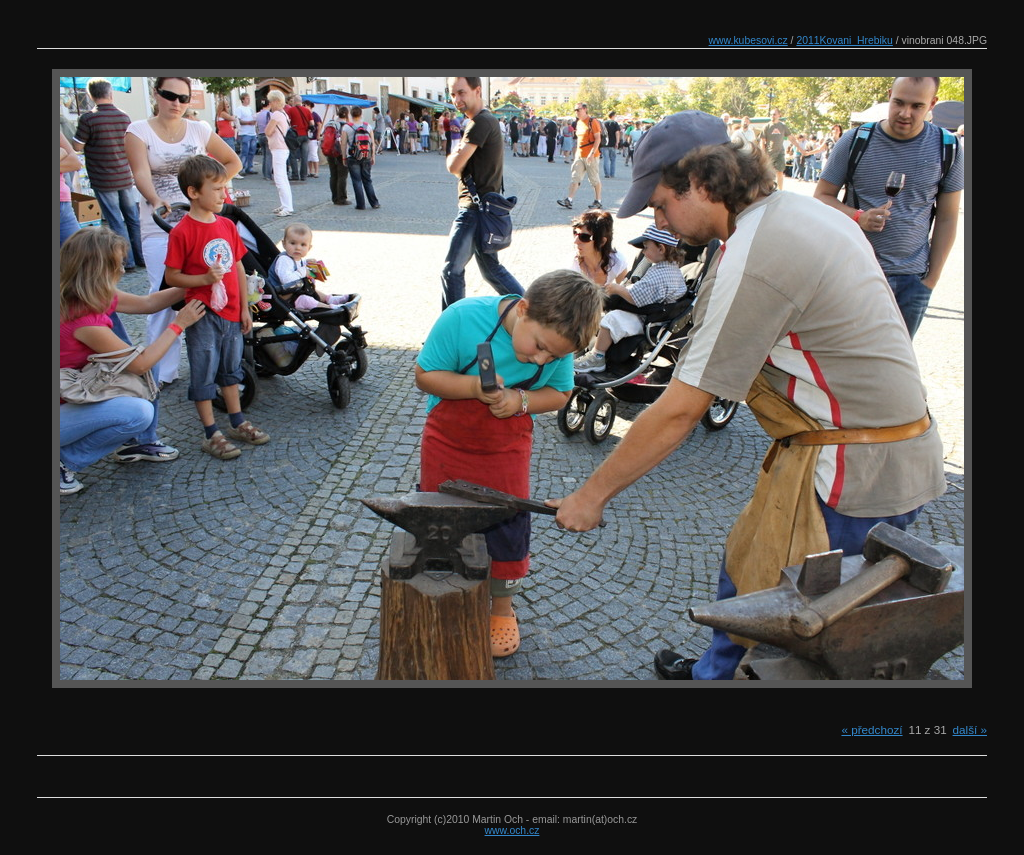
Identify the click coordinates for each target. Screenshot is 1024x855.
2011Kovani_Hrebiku (844, 40)
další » (970, 729)
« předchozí (871, 729)
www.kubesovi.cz (748, 40)
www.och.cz (512, 830)
